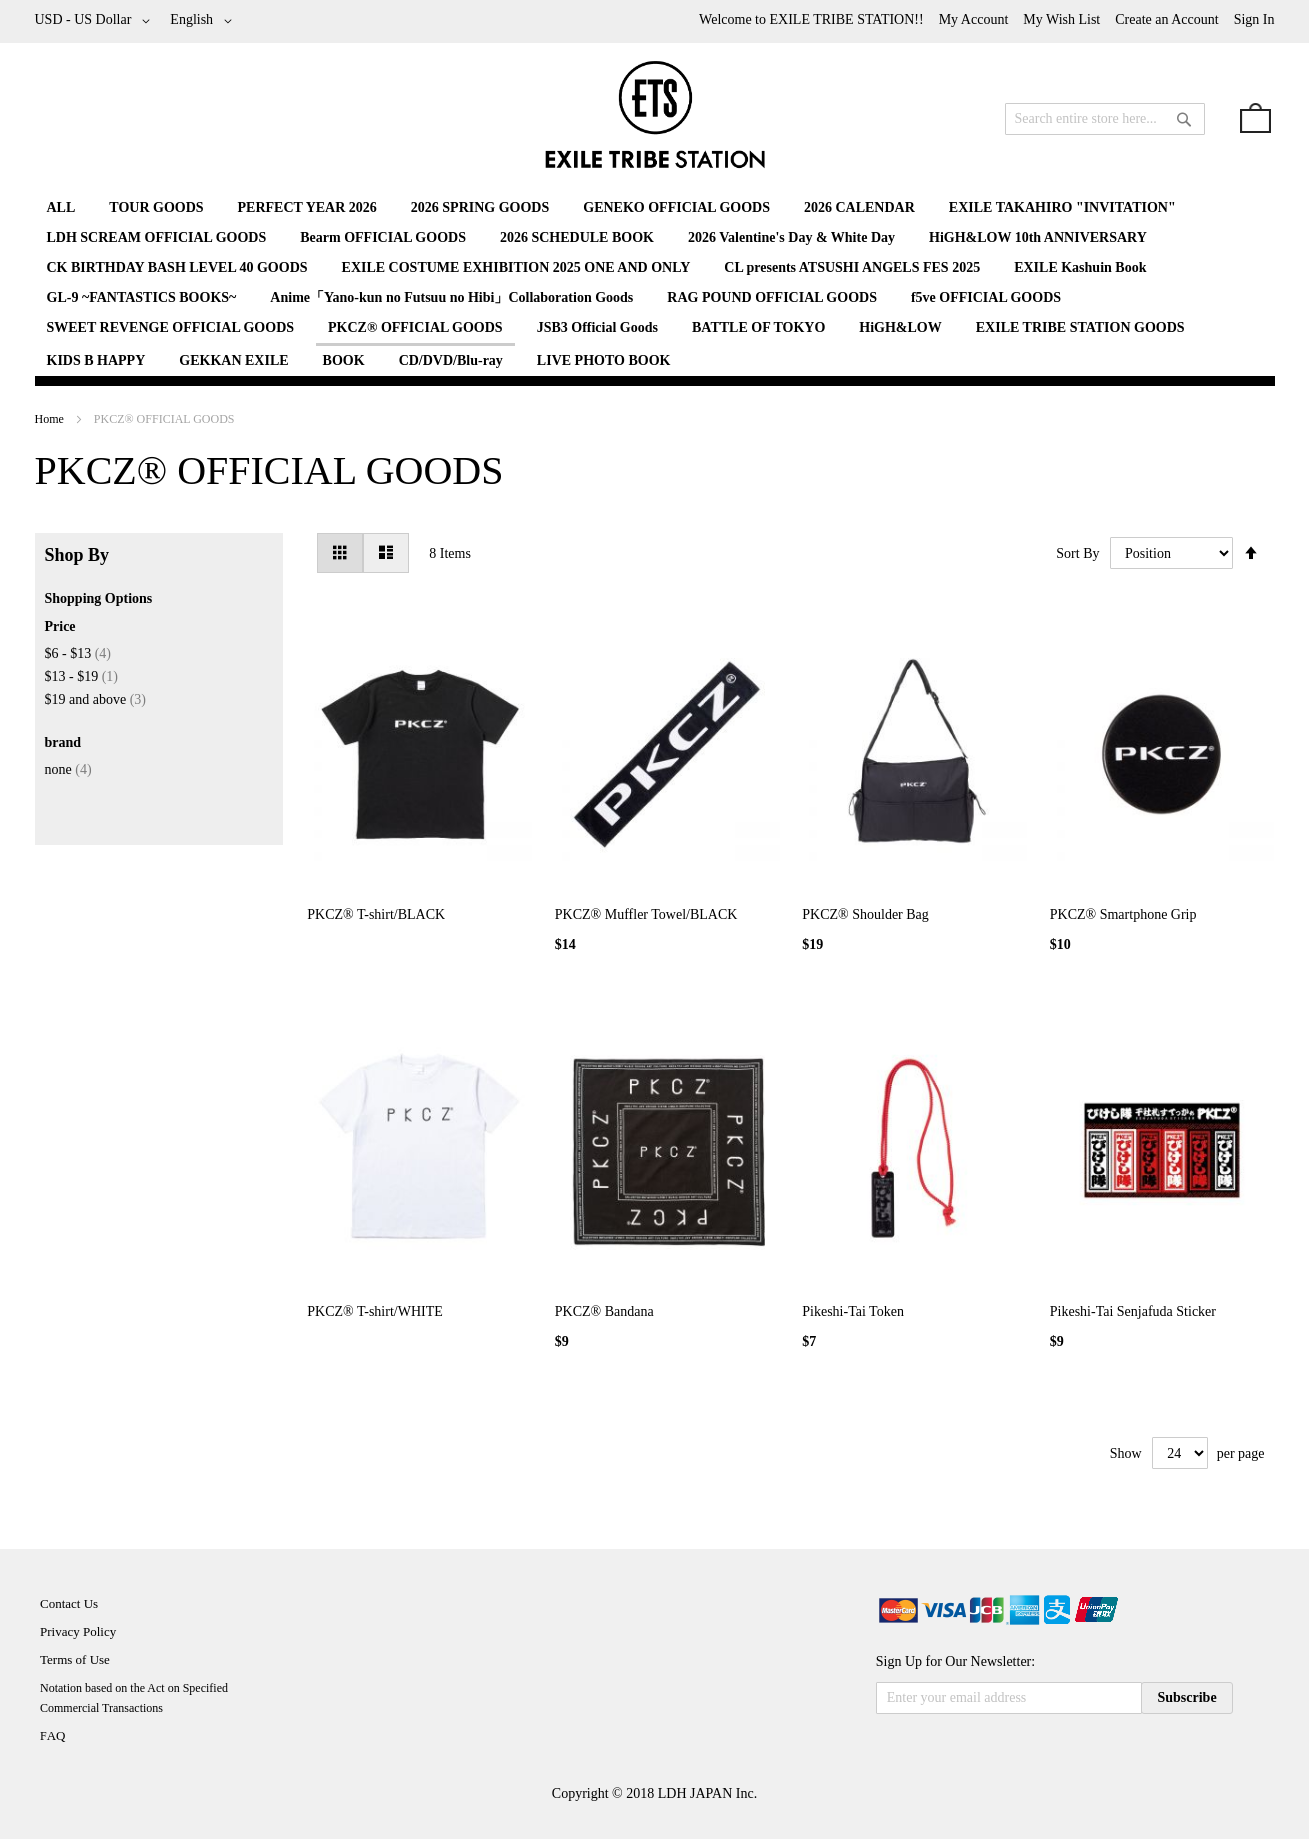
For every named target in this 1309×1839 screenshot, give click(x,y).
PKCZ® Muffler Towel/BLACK (646, 914)
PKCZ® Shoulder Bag (865, 914)
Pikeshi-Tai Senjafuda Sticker (1133, 1311)
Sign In (1254, 19)
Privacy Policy (78, 1631)
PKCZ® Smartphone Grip (1123, 914)
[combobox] (1105, 119)
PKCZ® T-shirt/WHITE (374, 1311)
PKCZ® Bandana (604, 1311)
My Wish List (1061, 19)
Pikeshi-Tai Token (853, 1311)
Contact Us (69, 1603)
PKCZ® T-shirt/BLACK (376, 914)
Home (51, 419)
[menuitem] (61, 207)
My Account (974, 19)
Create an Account (1166, 19)
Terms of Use (75, 1659)
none (68, 769)
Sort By (1077, 553)
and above (96, 699)
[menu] (655, 284)
